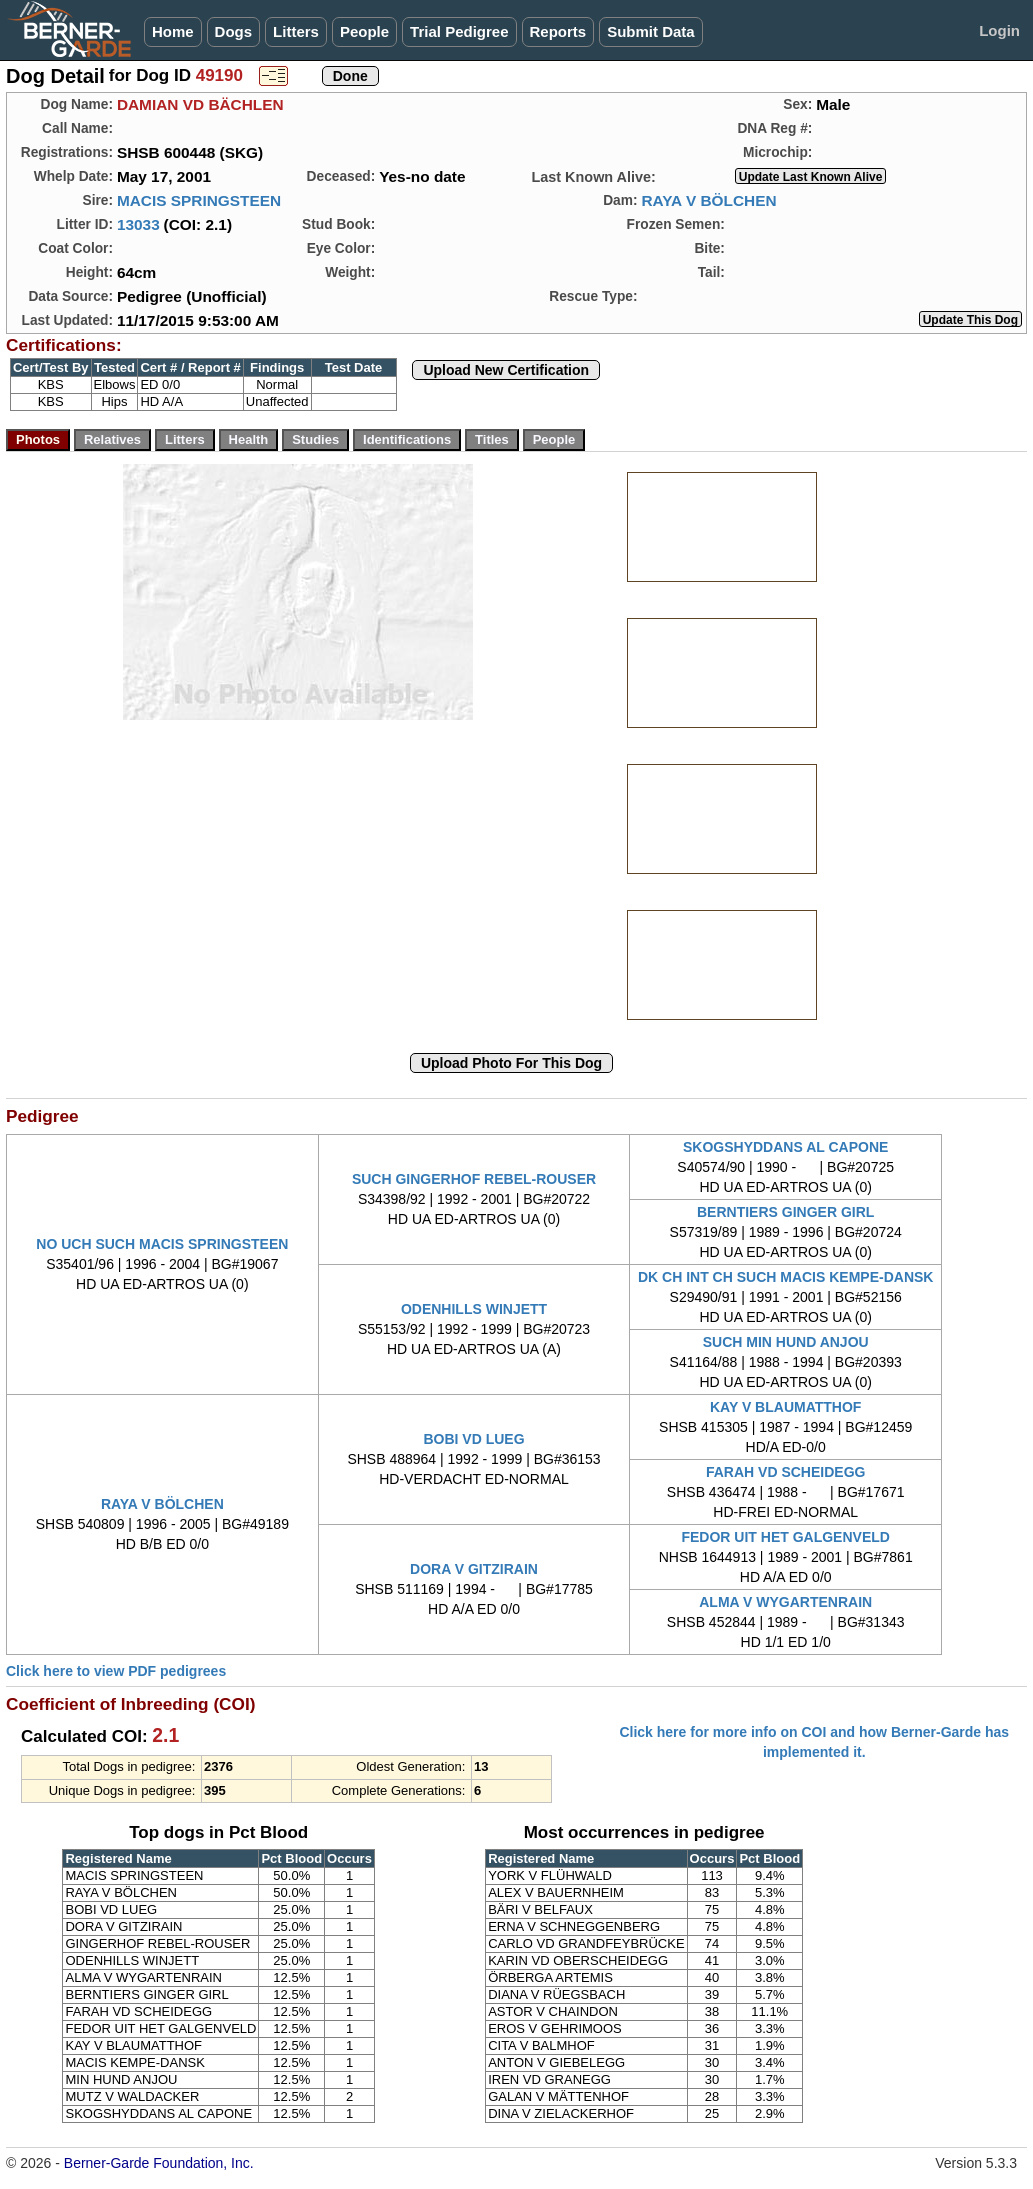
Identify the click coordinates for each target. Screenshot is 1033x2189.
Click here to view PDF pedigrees (116, 1671)
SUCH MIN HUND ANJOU (786, 1342)
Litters (296, 31)
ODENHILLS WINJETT (474, 1309)
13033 (138, 224)
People (364, 31)
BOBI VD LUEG (473, 1439)
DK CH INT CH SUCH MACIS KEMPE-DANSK (786, 1277)
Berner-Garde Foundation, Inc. (159, 2163)
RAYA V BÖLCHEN (708, 200)
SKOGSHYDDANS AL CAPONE (785, 1147)
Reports (558, 31)
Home (173, 31)
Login (999, 30)
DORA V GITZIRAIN (474, 1569)
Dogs (234, 31)
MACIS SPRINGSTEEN (199, 200)
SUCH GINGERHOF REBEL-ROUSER (474, 1179)
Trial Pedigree (459, 31)
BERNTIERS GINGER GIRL (785, 1212)
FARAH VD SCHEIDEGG (785, 1472)
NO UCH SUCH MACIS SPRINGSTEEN (162, 1244)
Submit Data (651, 31)
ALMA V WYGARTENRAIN (785, 1602)
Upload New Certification (506, 370)
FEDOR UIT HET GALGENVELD (785, 1537)
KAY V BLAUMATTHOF (785, 1407)
